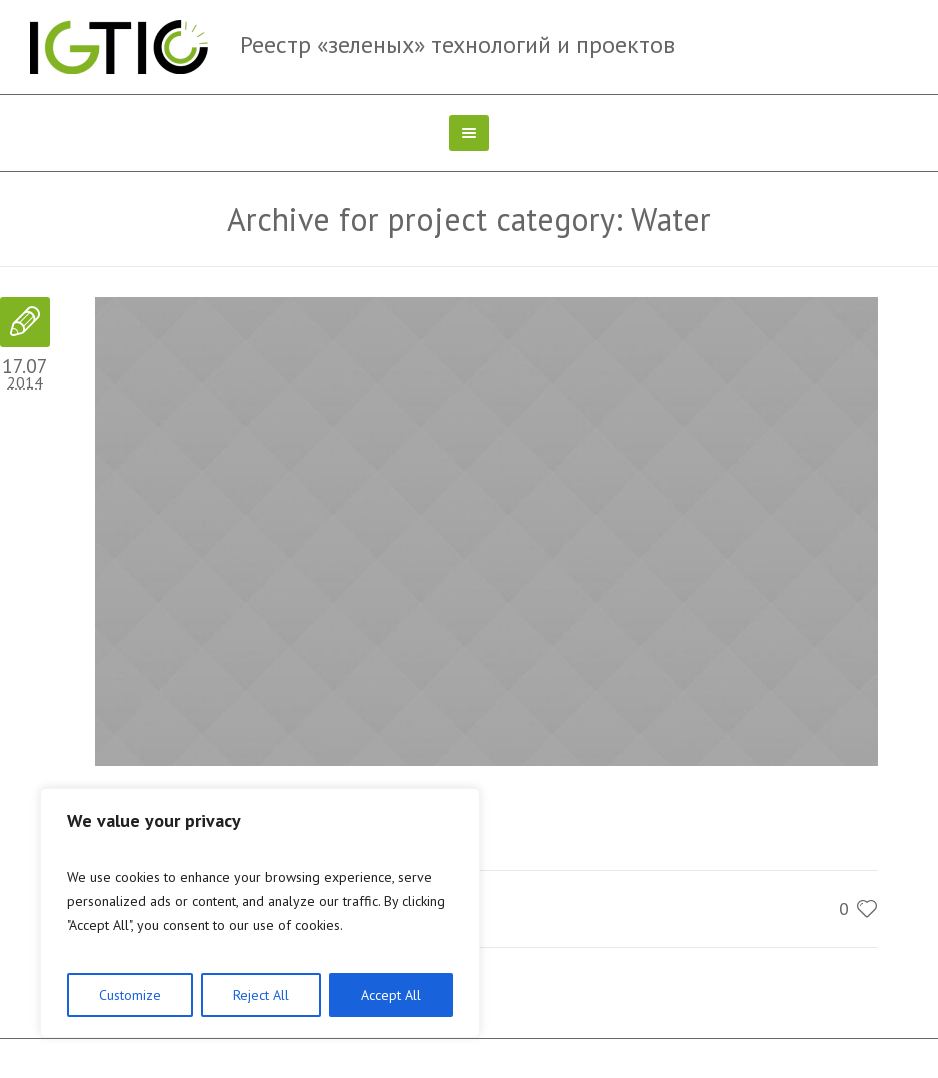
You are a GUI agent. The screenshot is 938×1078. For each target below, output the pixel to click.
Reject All (261, 995)
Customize (130, 995)
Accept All (391, 995)
